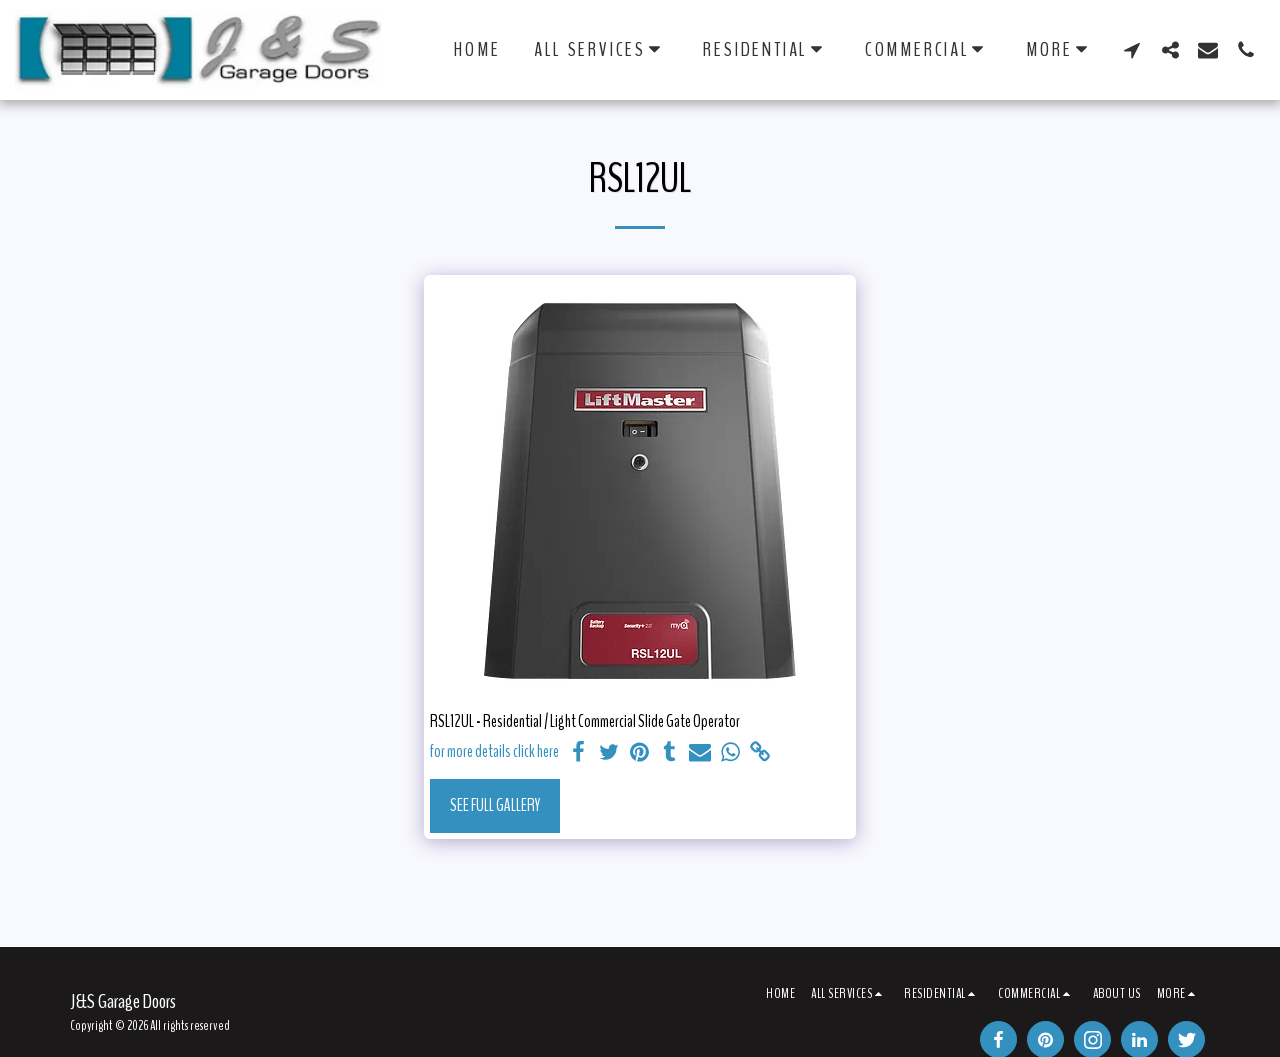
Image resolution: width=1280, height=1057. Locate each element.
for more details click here (494, 752)
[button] (601, 49)
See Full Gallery (495, 805)
